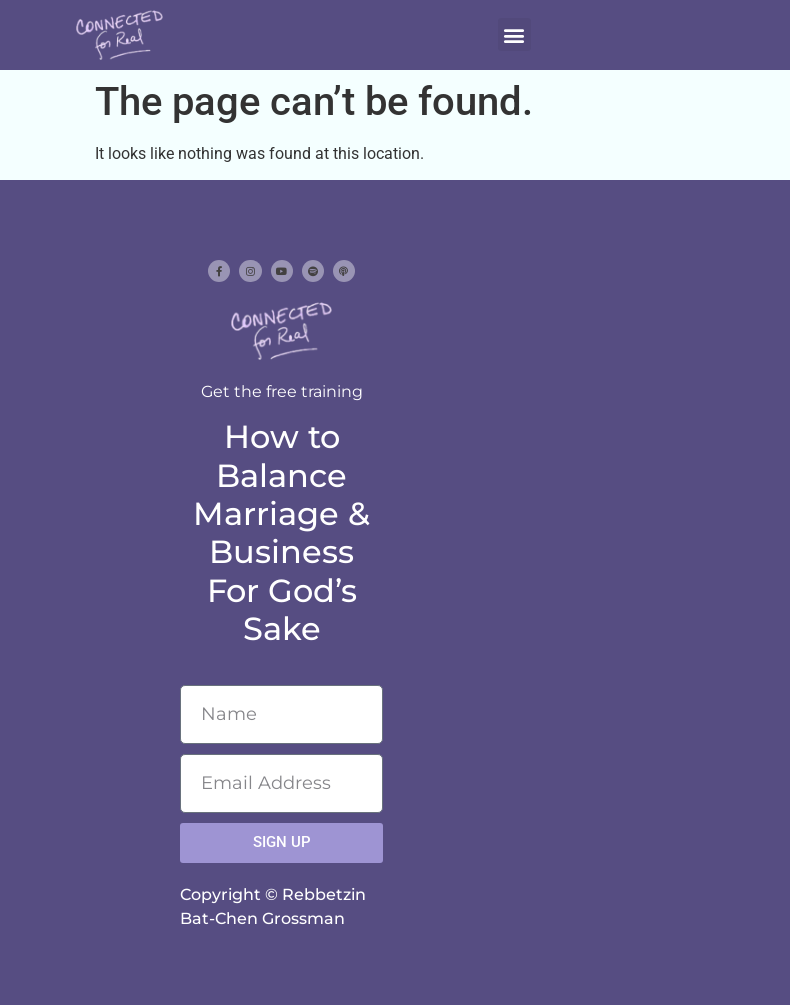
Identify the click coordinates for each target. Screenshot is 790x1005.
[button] (514, 34)
